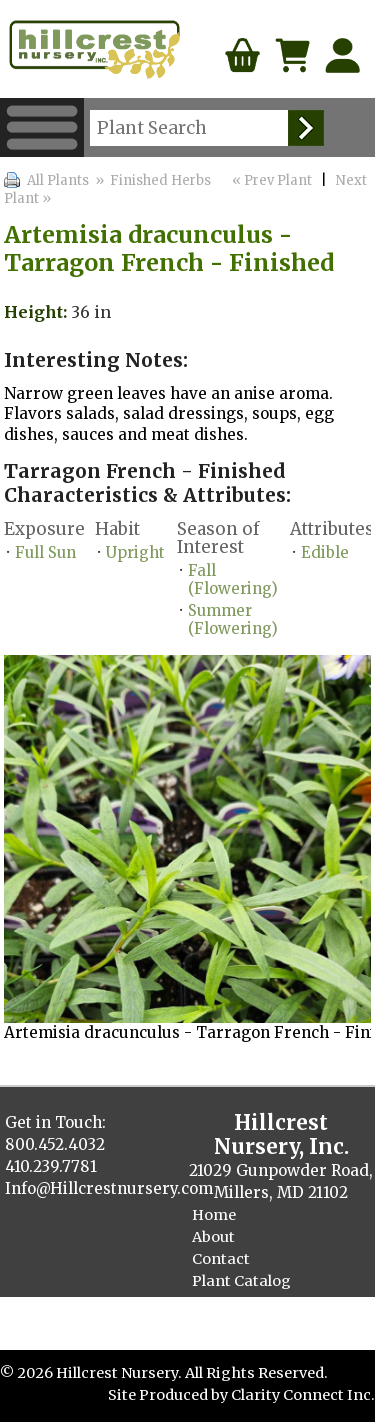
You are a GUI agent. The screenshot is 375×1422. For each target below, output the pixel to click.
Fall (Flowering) (233, 579)
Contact (221, 1259)
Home (214, 1215)
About (213, 1237)
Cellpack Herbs (246, 1326)
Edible (325, 552)
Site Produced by (169, 1395)
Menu (42, 127)
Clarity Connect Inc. (303, 1395)
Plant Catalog (241, 1281)
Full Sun (45, 552)
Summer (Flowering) (233, 619)
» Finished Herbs (153, 180)
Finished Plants (249, 1304)
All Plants (58, 180)
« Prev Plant (270, 180)
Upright (135, 552)
